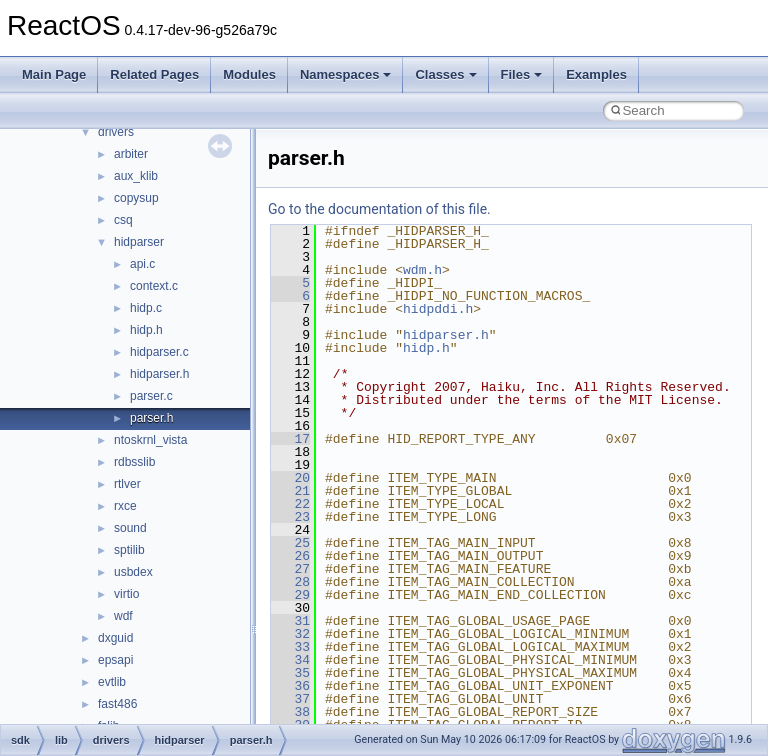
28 (290, 582)
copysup (136, 198)
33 (290, 647)
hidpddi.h (438, 309)
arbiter (131, 154)
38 (290, 712)
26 (290, 556)
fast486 (117, 704)
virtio (126, 594)
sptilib (129, 550)
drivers (116, 132)
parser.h (151, 418)
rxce (125, 506)
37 (290, 699)
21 (290, 491)
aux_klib (136, 176)
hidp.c (146, 308)
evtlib (112, 682)
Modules (249, 74)
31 (290, 621)
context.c (154, 286)
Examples (596, 74)
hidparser (139, 242)
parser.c (151, 396)
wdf (123, 616)
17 (290, 439)
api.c (142, 264)
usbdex (133, 572)
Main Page (54, 74)
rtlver (127, 484)
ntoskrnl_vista (150, 440)
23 (290, 517)
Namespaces (346, 74)
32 (290, 634)
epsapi (115, 660)
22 (290, 504)
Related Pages (154, 74)
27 (290, 569)
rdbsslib (134, 462)
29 (290, 595)
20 (290, 478)
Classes (445, 74)
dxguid (115, 638)
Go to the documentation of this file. (379, 209)
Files (522, 74)
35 (290, 673)
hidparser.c (159, 352)
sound (130, 528)
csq (123, 220)
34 (290, 660)
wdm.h (422, 270)
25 (290, 543)
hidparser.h (159, 374)
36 (290, 686)
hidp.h (146, 330)
